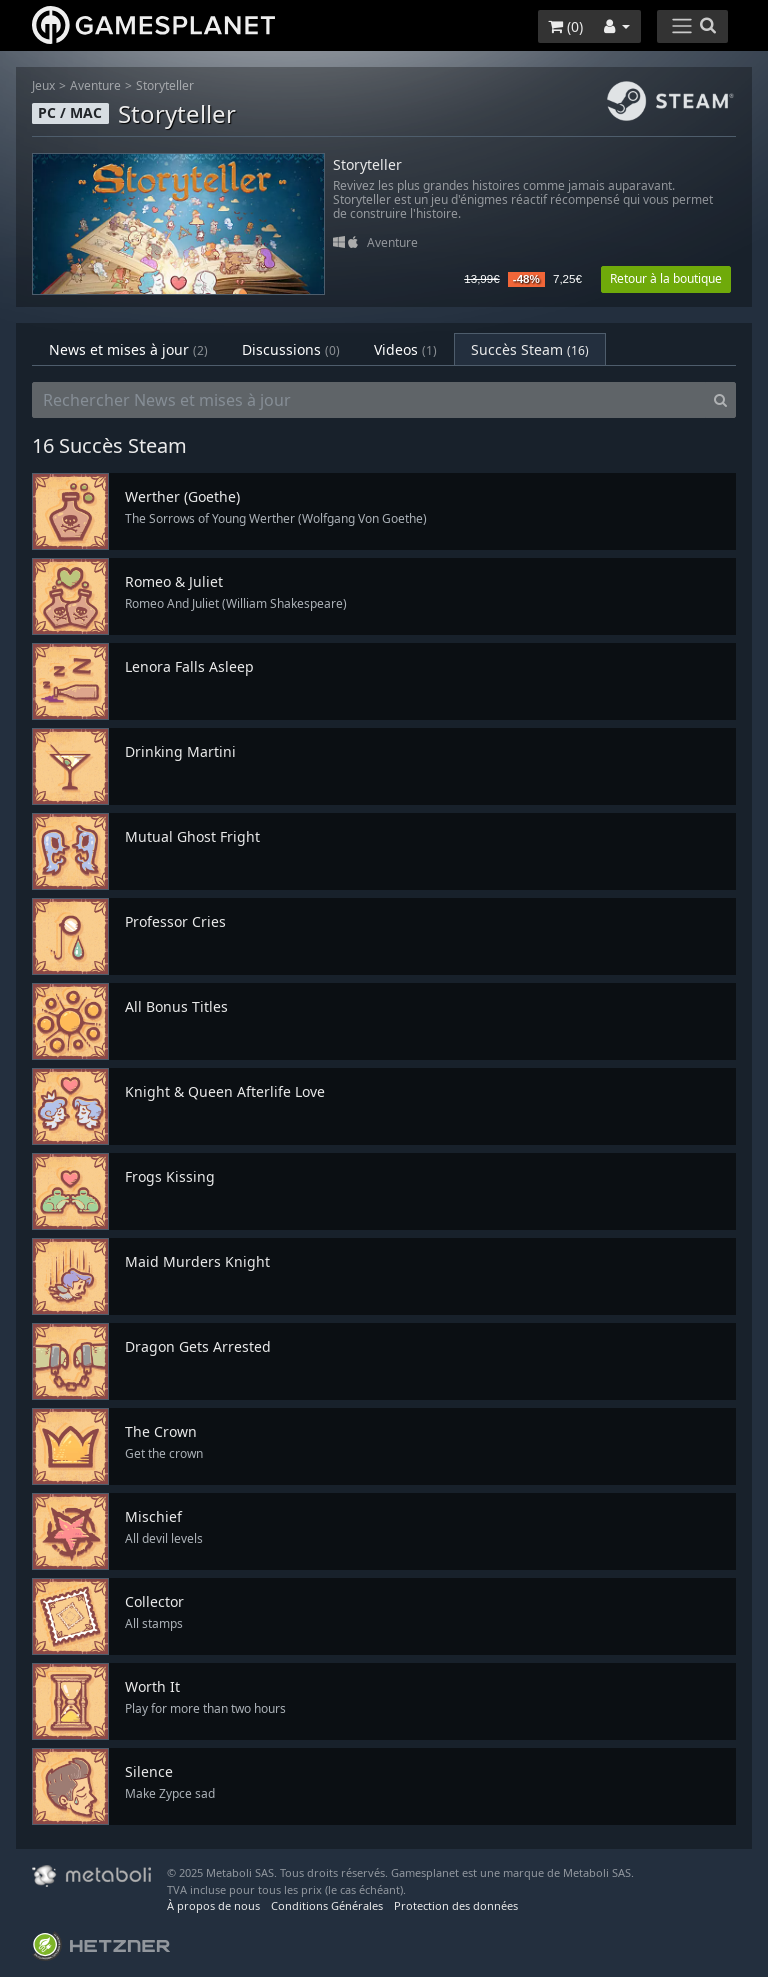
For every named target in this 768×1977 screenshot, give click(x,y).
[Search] (720, 400)
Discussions (291, 349)
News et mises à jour (128, 349)
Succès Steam (530, 349)
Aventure (95, 85)
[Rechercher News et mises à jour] (369, 400)
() (565, 26)
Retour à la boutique (666, 278)
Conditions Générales (327, 1905)
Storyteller (165, 85)
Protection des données (456, 1905)
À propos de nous (213, 1905)
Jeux (43, 85)
